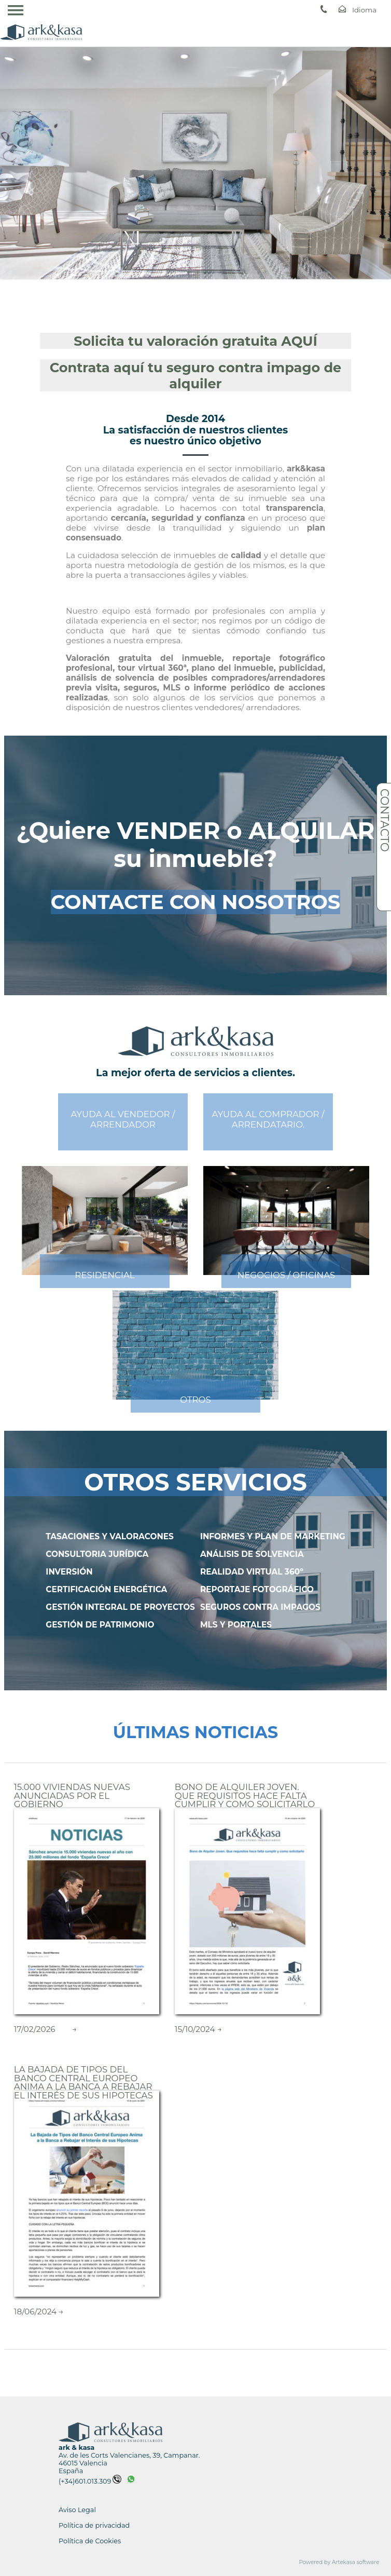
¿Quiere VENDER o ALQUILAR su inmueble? (196, 845)
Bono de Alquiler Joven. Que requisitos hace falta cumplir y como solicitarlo (245, 1795)
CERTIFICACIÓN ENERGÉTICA (106, 1589)
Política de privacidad (94, 2525)
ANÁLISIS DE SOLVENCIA (252, 1554)
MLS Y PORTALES (236, 1625)
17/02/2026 (34, 2029)
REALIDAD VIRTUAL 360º (251, 1572)
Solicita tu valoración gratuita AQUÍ (195, 341)
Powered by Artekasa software (339, 2562)
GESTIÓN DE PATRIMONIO (100, 1625)
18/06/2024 (35, 2311)
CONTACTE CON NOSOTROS (196, 902)
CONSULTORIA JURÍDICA (97, 1554)
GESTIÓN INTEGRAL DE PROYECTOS (120, 1607)
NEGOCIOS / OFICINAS (287, 1275)
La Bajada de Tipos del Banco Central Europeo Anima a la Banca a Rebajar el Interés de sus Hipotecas (83, 2082)
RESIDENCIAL (104, 1275)
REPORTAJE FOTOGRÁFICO (257, 1589)
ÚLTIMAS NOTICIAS (195, 1732)
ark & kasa (76, 2447)
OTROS (195, 1399)
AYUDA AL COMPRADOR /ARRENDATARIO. (268, 1119)
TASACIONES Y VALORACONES (110, 1536)
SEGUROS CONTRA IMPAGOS (260, 1607)
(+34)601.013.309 (90, 2481)
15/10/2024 (195, 2029)
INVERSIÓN (69, 1572)
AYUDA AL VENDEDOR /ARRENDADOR (123, 1119)
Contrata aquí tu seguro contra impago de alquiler (196, 375)
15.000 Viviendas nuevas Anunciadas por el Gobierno (72, 1795)
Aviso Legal (77, 2510)
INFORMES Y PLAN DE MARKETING (272, 1536)
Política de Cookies (90, 2541)
